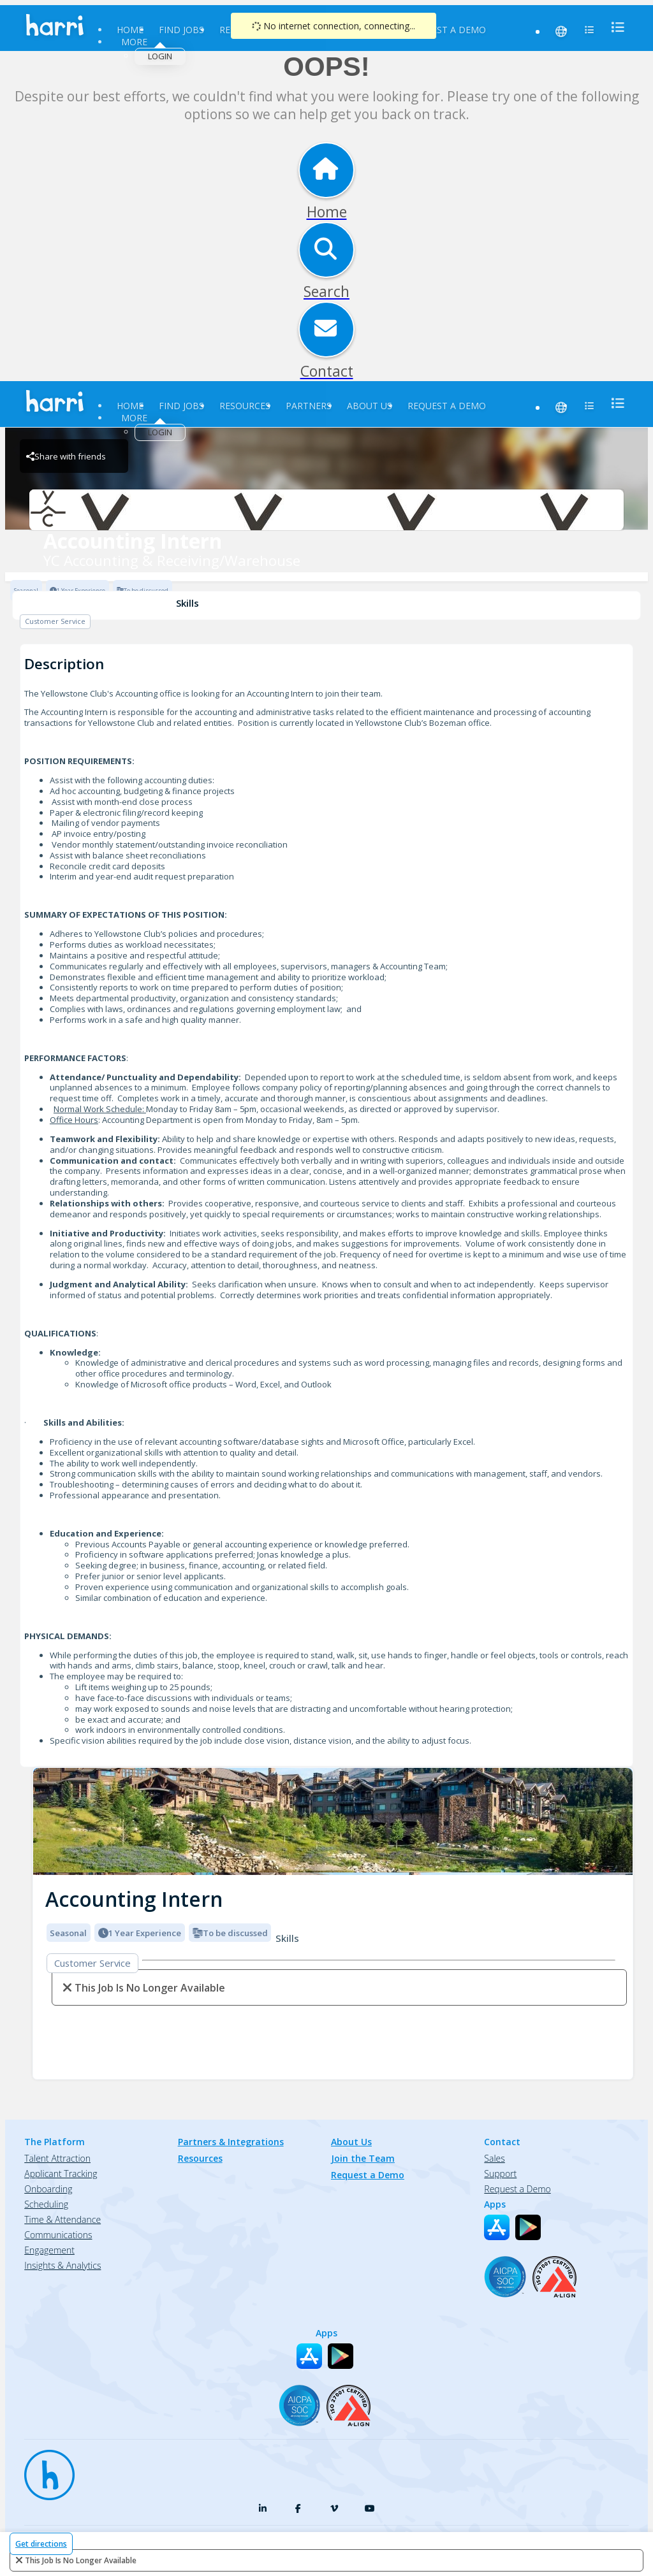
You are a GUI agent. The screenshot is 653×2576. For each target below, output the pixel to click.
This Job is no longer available (80, 2560)
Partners (309, 406)
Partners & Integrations (231, 2142)
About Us (369, 406)
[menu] (614, 27)
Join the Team (363, 2158)
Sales (494, 2158)
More (134, 42)
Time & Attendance (62, 2219)
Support (500, 2173)
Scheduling (46, 2204)
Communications (58, 2235)
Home (130, 30)
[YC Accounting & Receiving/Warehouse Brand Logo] (326, 509)
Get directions (41, 2543)
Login (160, 56)
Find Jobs (181, 30)
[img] (333, 1822)
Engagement (49, 2250)
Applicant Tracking (60, 2173)
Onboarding (48, 2189)
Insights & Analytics (62, 2265)
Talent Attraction (57, 2158)
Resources (244, 406)
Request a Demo (446, 30)
